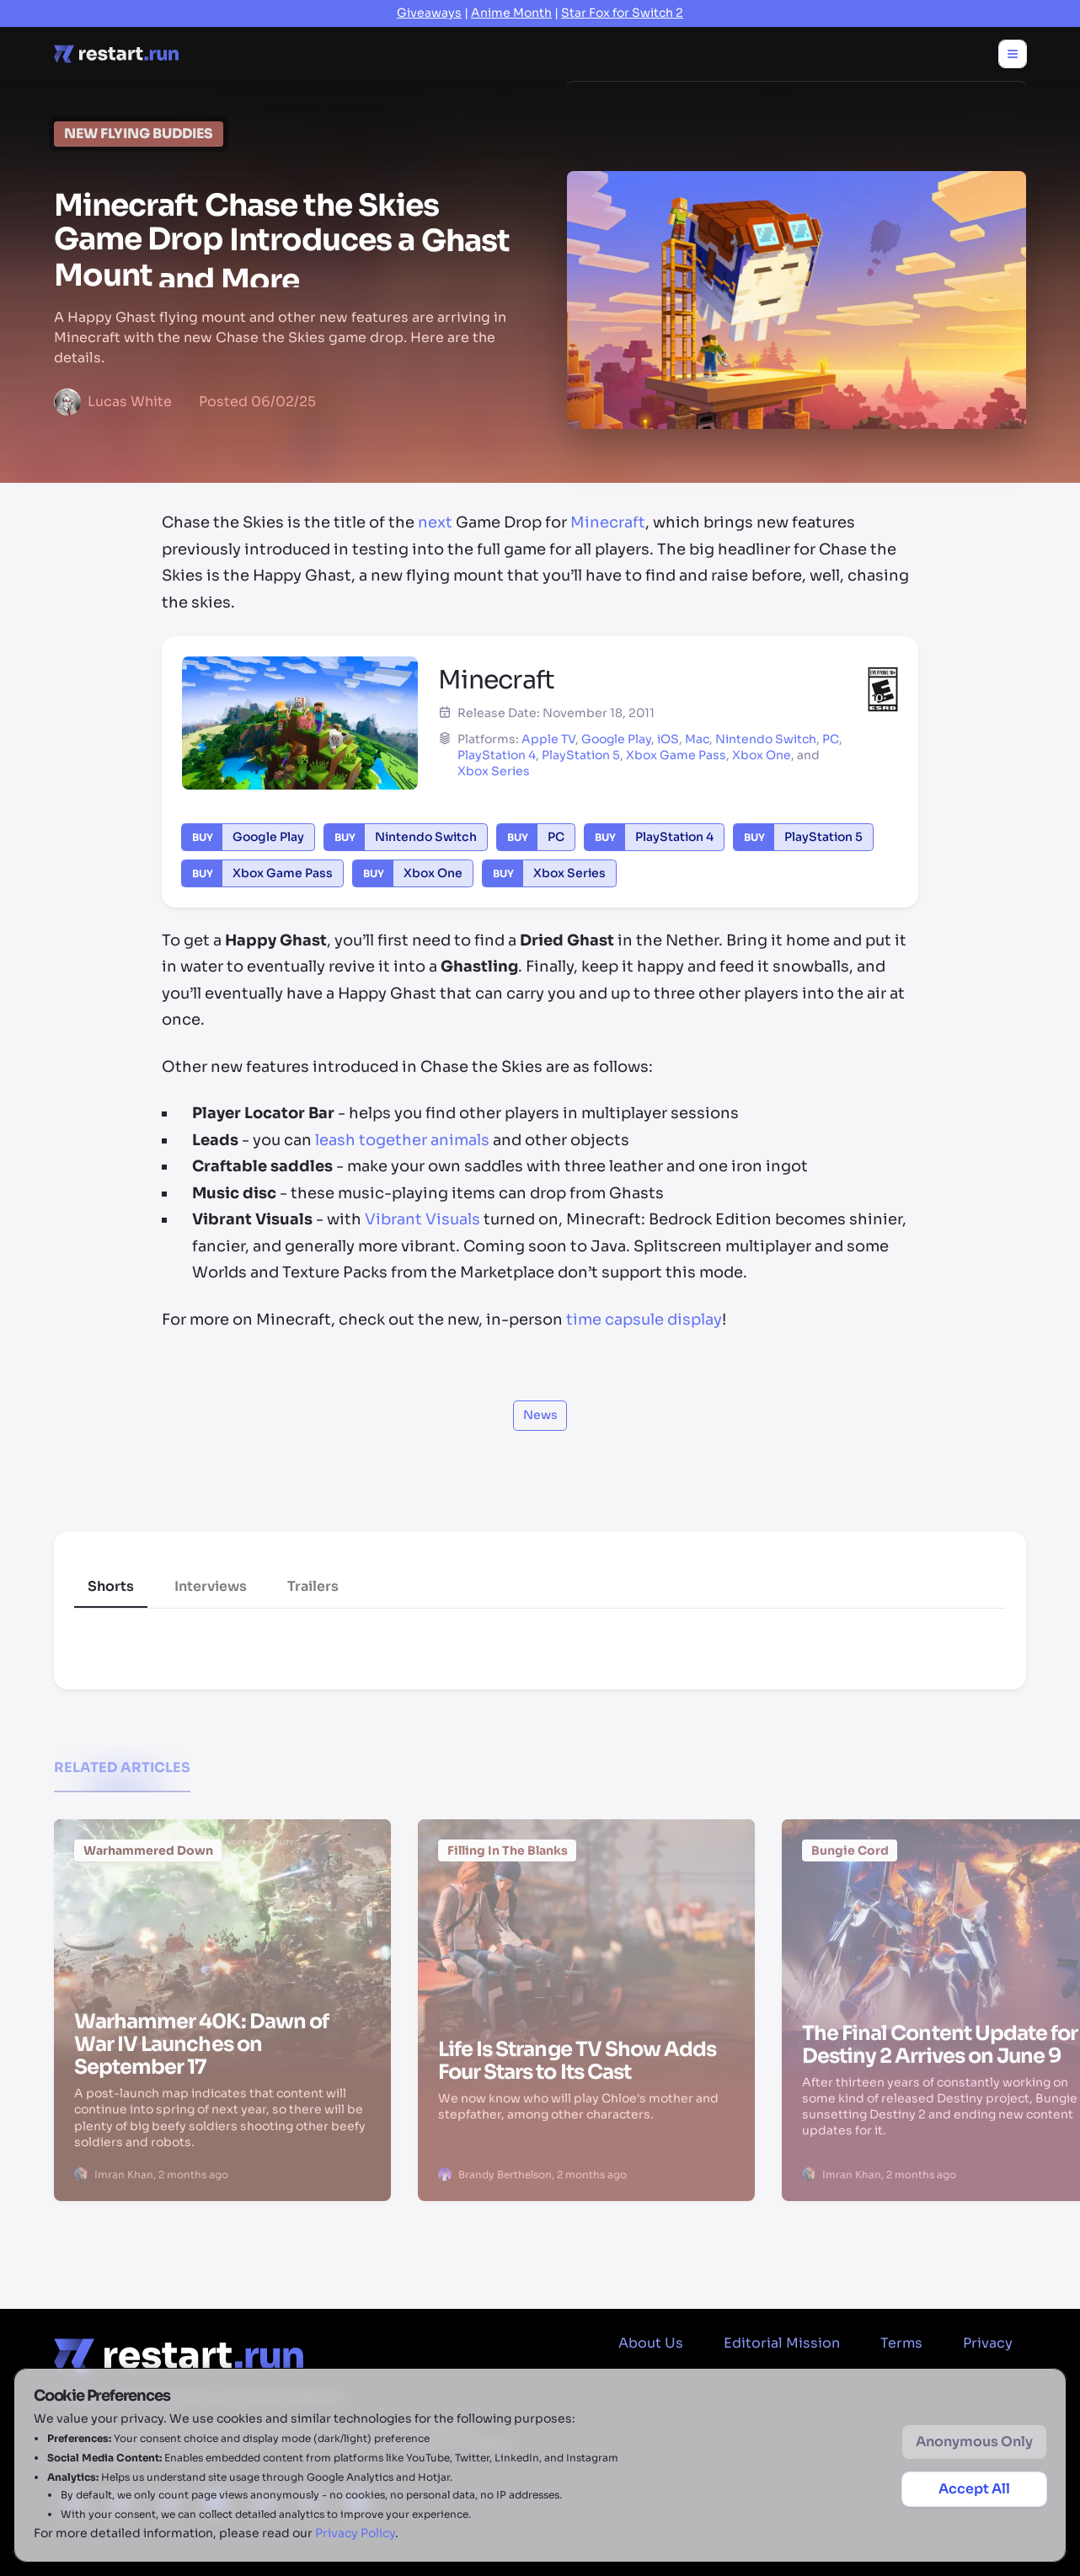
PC (830, 739)
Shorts (111, 1586)
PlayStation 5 (581, 755)
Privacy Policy (355, 2533)
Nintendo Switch (765, 739)
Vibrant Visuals (422, 1219)
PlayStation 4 (496, 755)
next (435, 522)
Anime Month (511, 12)
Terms (901, 2343)
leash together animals (402, 1140)
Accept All (974, 2489)
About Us (650, 2343)
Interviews (210, 1586)
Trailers (313, 1586)
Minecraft (607, 522)
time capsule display (644, 1319)
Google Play (616, 739)
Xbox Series (493, 771)
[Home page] (116, 54)
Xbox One (761, 755)
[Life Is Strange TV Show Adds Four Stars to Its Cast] (586, 1916)
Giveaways (429, 12)
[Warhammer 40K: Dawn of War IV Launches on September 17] (222, 1913)
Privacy (988, 2343)
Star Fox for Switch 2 (622, 12)
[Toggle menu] (1012, 53)
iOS (668, 739)
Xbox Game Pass (676, 755)
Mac (697, 739)
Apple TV (548, 739)
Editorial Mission (782, 2343)
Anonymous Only (974, 2441)
